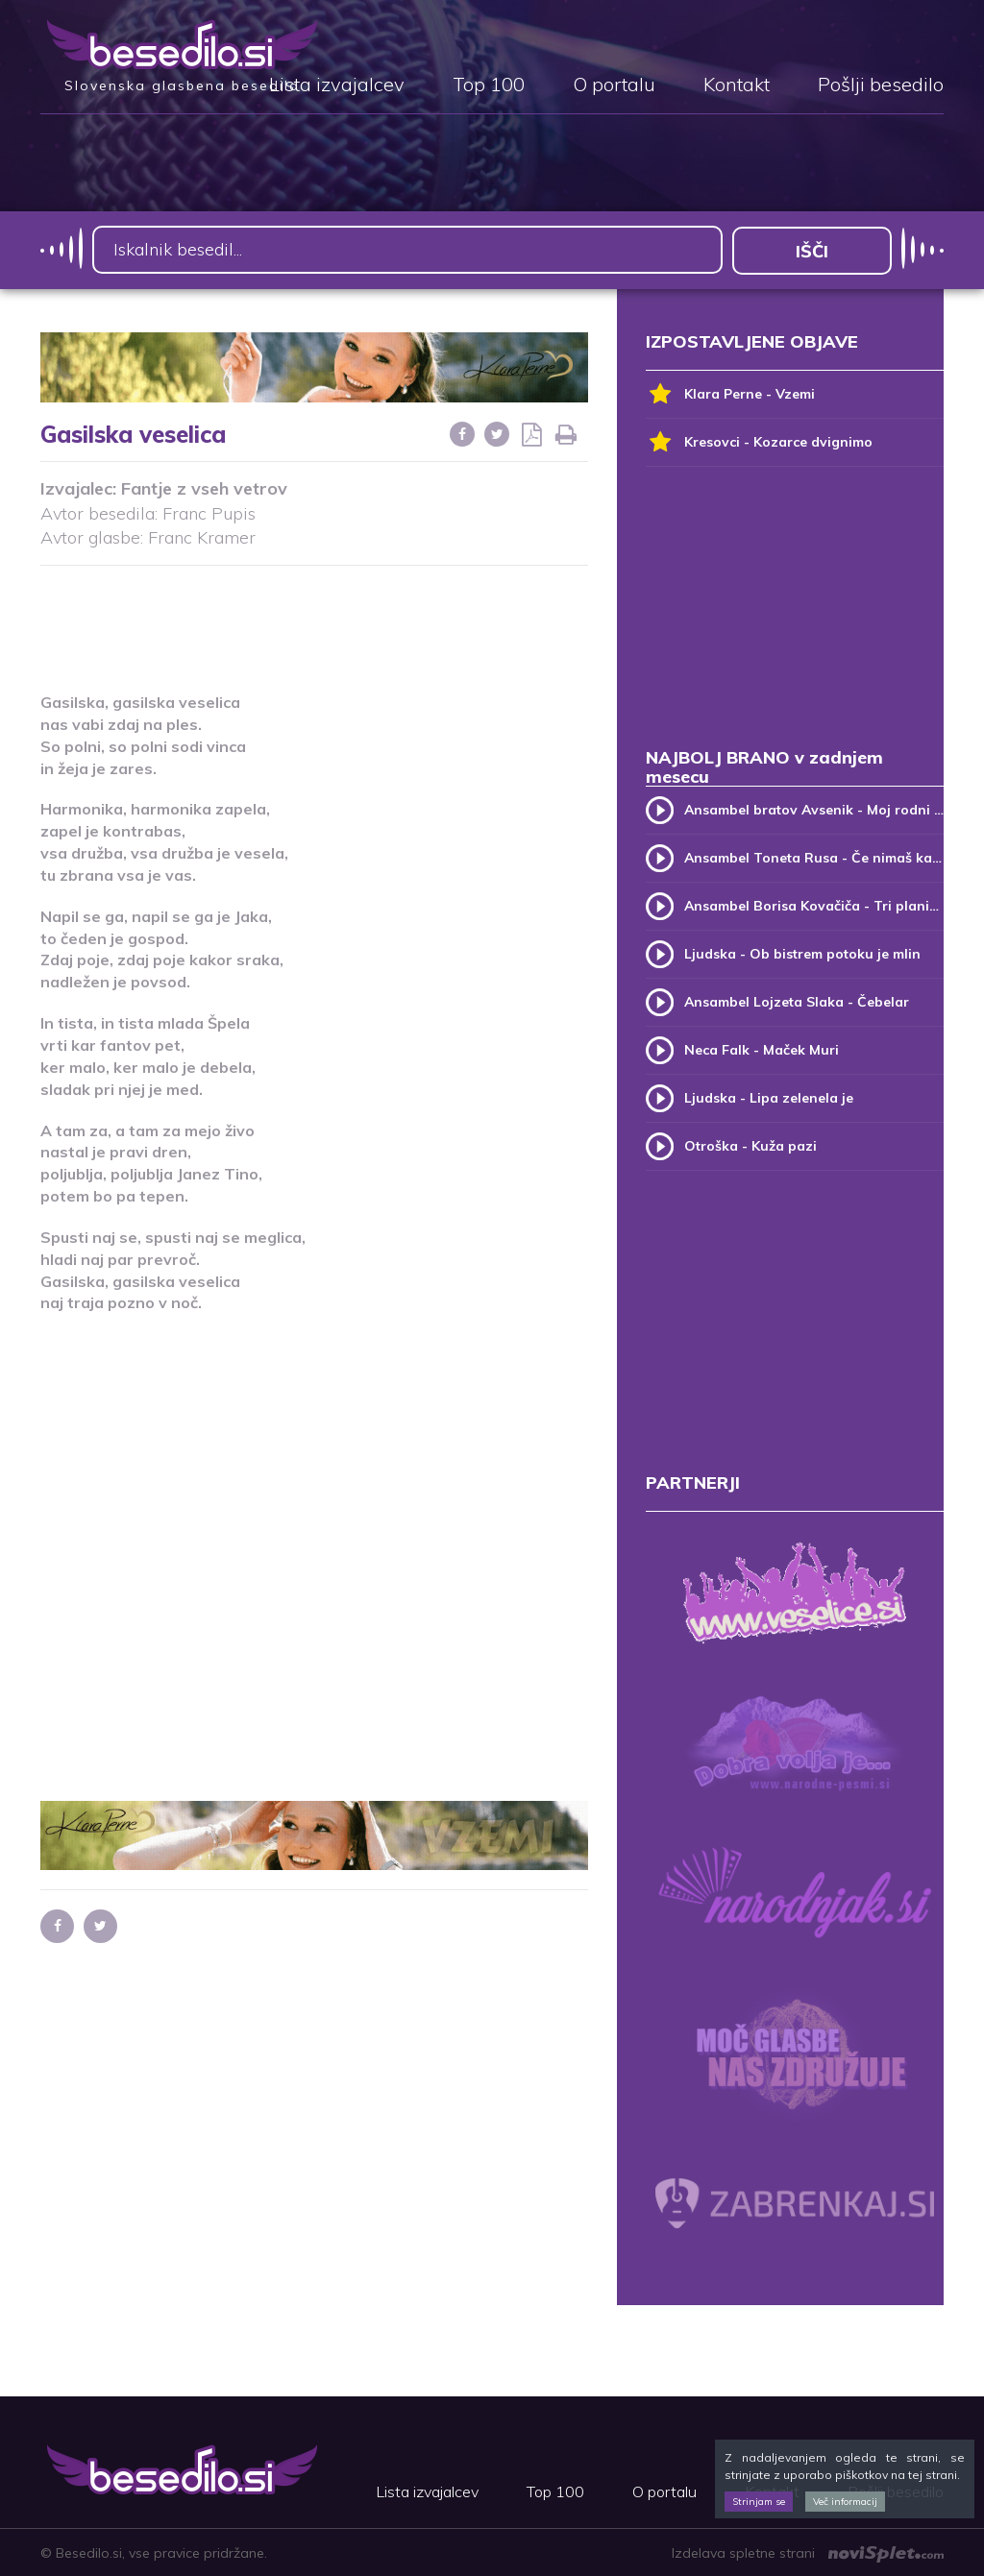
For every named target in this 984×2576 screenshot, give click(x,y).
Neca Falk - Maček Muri (761, 1048)
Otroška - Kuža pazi (750, 1145)
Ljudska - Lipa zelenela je (768, 1097)
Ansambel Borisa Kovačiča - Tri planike (814, 904)
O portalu (614, 85)
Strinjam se (758, 2501)
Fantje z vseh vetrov (204, 487)
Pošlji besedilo (881, 85)
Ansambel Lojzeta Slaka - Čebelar (796, 1000)
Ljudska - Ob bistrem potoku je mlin (802, 952)
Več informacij (845, 2501)
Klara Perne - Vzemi (730, 393)
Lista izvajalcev (337, 85)
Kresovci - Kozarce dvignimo (759, 441)
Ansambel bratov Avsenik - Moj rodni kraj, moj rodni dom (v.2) (814, 808)
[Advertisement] (390, 615)
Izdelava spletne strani (808, 2552)
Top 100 (489, 85)
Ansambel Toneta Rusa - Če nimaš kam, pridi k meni (814, 856)
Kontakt (736, 85)
